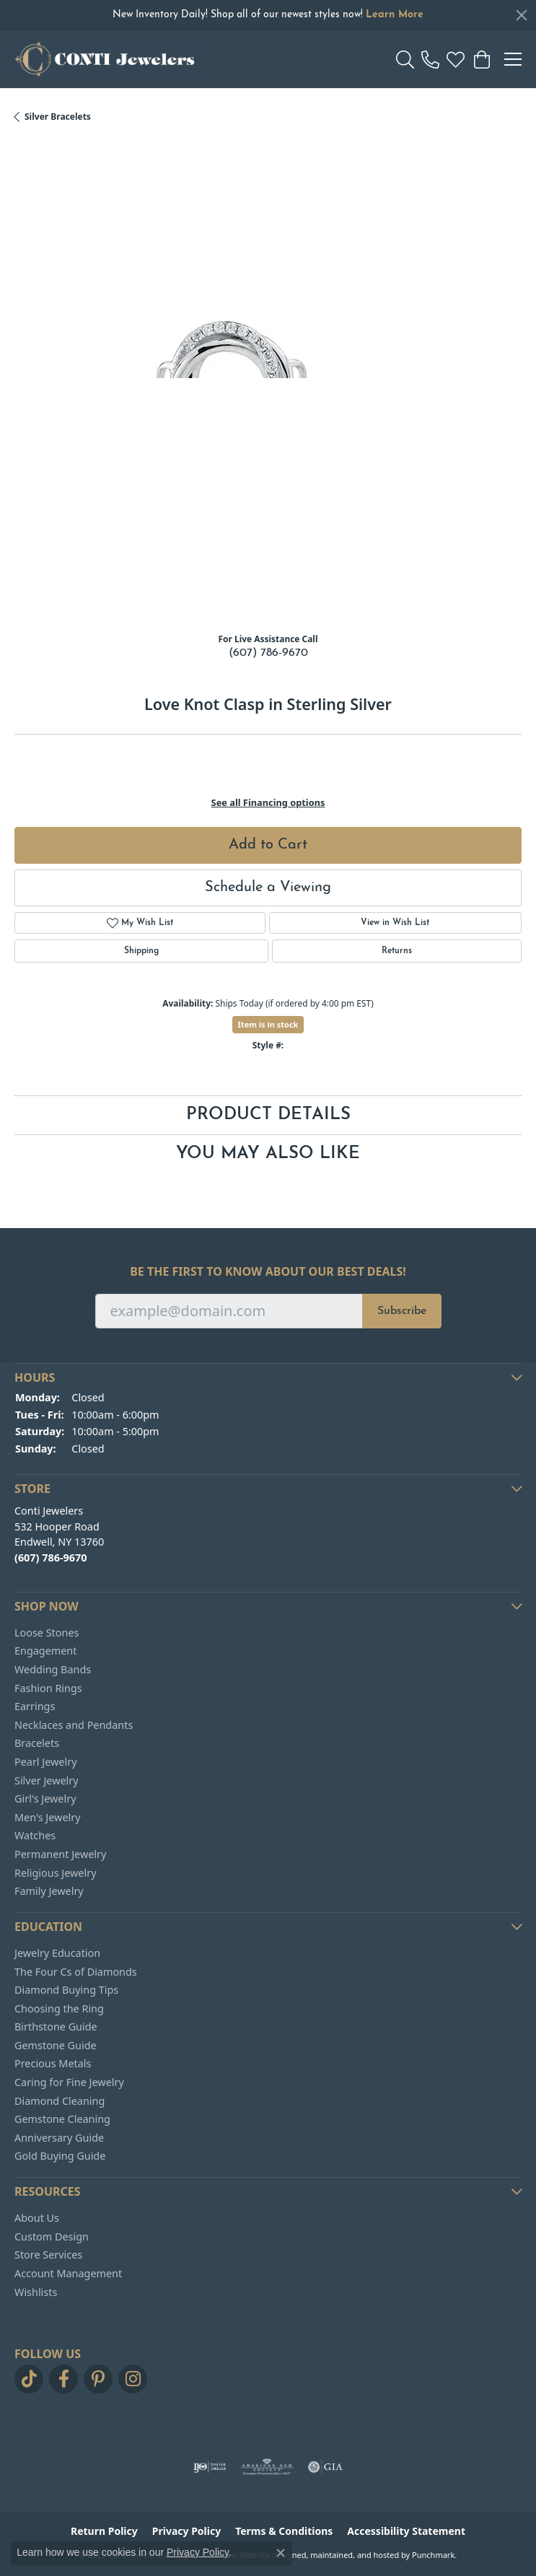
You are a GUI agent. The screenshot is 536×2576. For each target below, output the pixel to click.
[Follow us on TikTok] (28, 2379)
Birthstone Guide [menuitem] (55, 2026)
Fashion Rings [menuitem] (48, 1687)
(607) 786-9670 (268, 653)
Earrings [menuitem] (34, 1706)
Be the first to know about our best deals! (268, 1272)
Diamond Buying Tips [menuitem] (66, 1990)
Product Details (268, 1114)
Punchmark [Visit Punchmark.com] (433, 2555)
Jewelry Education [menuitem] (57, 1953)
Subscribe (401, 1311)
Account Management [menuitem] (68, 2273)
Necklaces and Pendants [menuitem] (73, 1724)
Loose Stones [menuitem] (46, 1632)
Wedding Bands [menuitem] (52, 1669)
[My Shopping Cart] (481, 59)
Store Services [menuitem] (48, 2254)
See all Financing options (268, 802)
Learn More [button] (394, 14)
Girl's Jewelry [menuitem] (45, 1798)
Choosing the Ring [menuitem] (59, 2008)
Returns (397, 951)
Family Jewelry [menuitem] (49, 1891)
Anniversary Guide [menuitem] (59, 2137)
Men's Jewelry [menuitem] (47, 1816)
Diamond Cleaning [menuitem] (59, 2100)
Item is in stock (268, 1024)
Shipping (141, 951)
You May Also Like (268, 1153)
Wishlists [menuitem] (35, 2291)
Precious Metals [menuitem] (52, 2063)
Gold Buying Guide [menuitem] (59, 2156)
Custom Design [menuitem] (51, 2236)
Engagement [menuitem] (45, 1650)
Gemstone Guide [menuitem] (55, 2045)
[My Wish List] (456, 59)
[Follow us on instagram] (132, 2379)
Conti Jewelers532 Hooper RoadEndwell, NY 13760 (59, 1534)
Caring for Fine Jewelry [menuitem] (69, 2082)
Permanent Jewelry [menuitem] (60, 1854)
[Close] (521, 15)
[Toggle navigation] (513, 59)
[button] (268, 1377)
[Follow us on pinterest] (98, 2379)
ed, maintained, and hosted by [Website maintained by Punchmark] (353, 2555)
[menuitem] (209, 2467)
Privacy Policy (198, 2552)
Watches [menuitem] (35, 1835)
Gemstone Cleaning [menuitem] (62, 2119)
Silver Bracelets (58, 116)
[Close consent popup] (280, 2553)
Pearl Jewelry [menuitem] (45, 1762)
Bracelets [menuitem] (36, 1743)
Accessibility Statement (406, 2531)
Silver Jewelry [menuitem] (46, 1780)
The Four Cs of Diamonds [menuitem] (75, 1971)
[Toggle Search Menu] (405, 59)
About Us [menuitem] (36, 2218)
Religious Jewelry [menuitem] (55, 1872)
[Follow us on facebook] (63, 2379)
